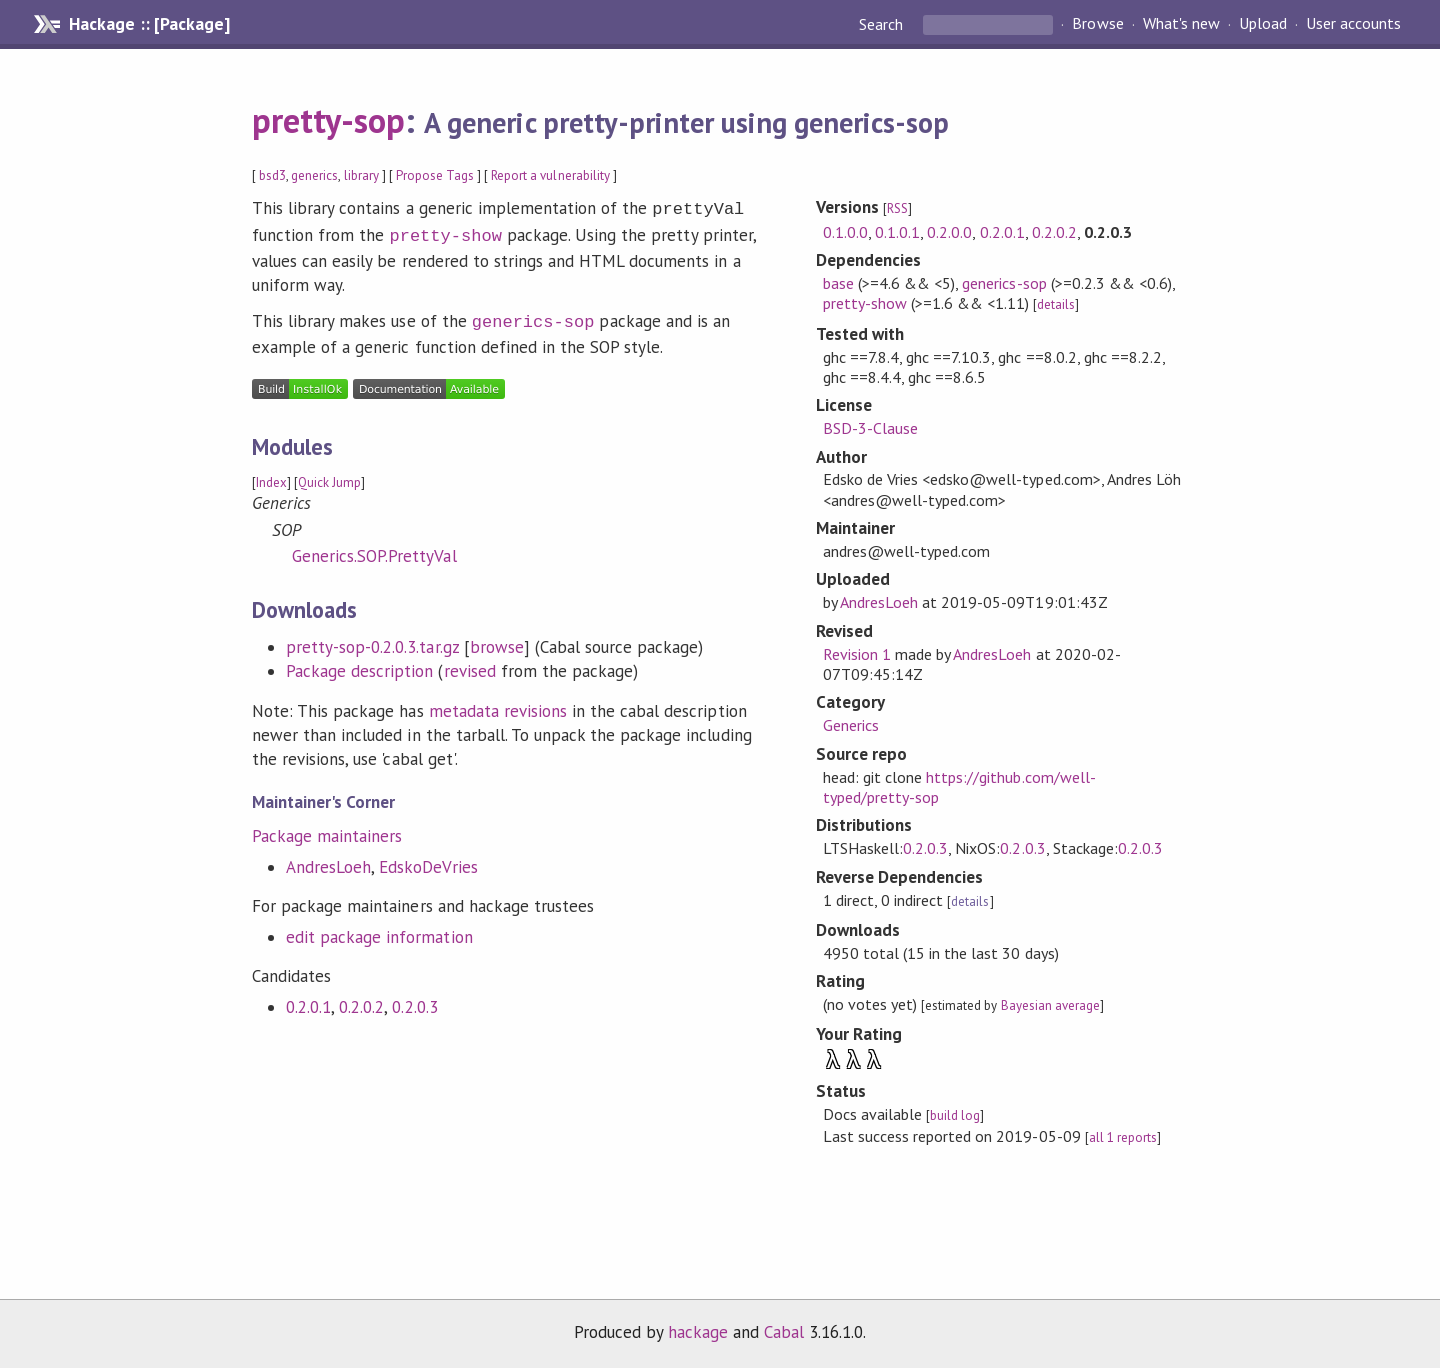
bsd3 (272, 175)
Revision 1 (857, 654)
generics (314, 175)
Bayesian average (1050, 1005)
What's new (1181, 24)
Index (271, 476)
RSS (897, 208)
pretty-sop (328, 120)
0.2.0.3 (414, 1001)
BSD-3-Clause (870, 428)
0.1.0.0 (845, 232)
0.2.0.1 (308, 1001)
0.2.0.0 (949, 232)
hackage (698, 1332)
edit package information (379, 931)
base (838, 283)
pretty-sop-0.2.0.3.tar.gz (372, 641)
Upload (1263, 24)
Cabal (784, 1332)
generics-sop (533, 316)
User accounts (1353, 24)
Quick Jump (329, 476)
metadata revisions (498, 705)
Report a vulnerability (550, 175)
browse (497, 641)
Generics (851, 725)
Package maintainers (327, 830)
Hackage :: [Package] (149, 24)
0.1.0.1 (897, 232)
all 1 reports (1123, 1137)
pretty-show (445, 232)
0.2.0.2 (361, 1001)
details (1056, 304)
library (361, 175)
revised (470, 665)
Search (883, 24)
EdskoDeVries (428, 861)
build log (955, 1115)
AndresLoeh (328, 861)
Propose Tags (435, 175)
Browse (1097, 24)
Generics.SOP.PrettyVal (374, 550)
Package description (359, 665)
